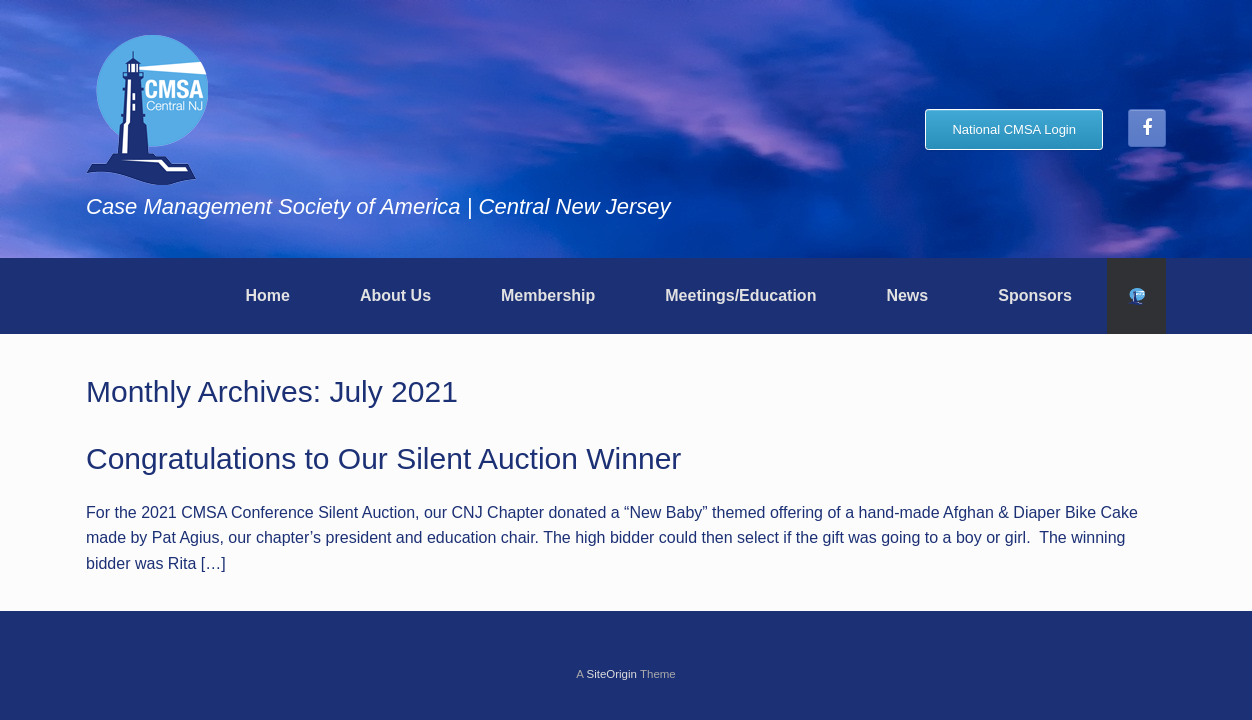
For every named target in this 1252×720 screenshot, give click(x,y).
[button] (1136, 296)
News (907, 295)
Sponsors (1035, 295)
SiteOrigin (611, 674)
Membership (548, 295)
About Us (395, 295)
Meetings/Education (740, 295)
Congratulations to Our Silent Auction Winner (383, 458)
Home (267, 295)
